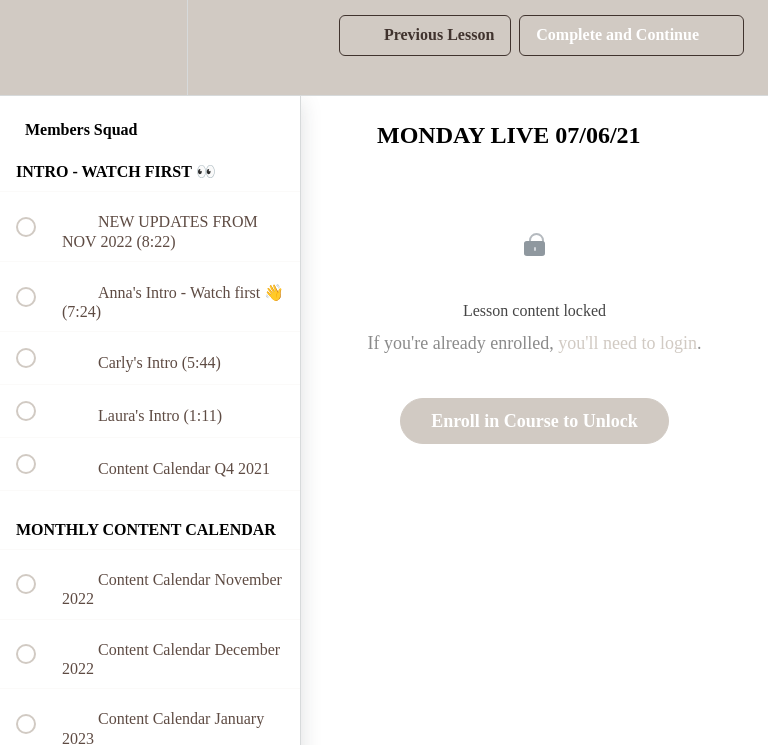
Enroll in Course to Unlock (534, 421)
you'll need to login (627, 343)
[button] (37, 47)
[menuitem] (150, 47)
